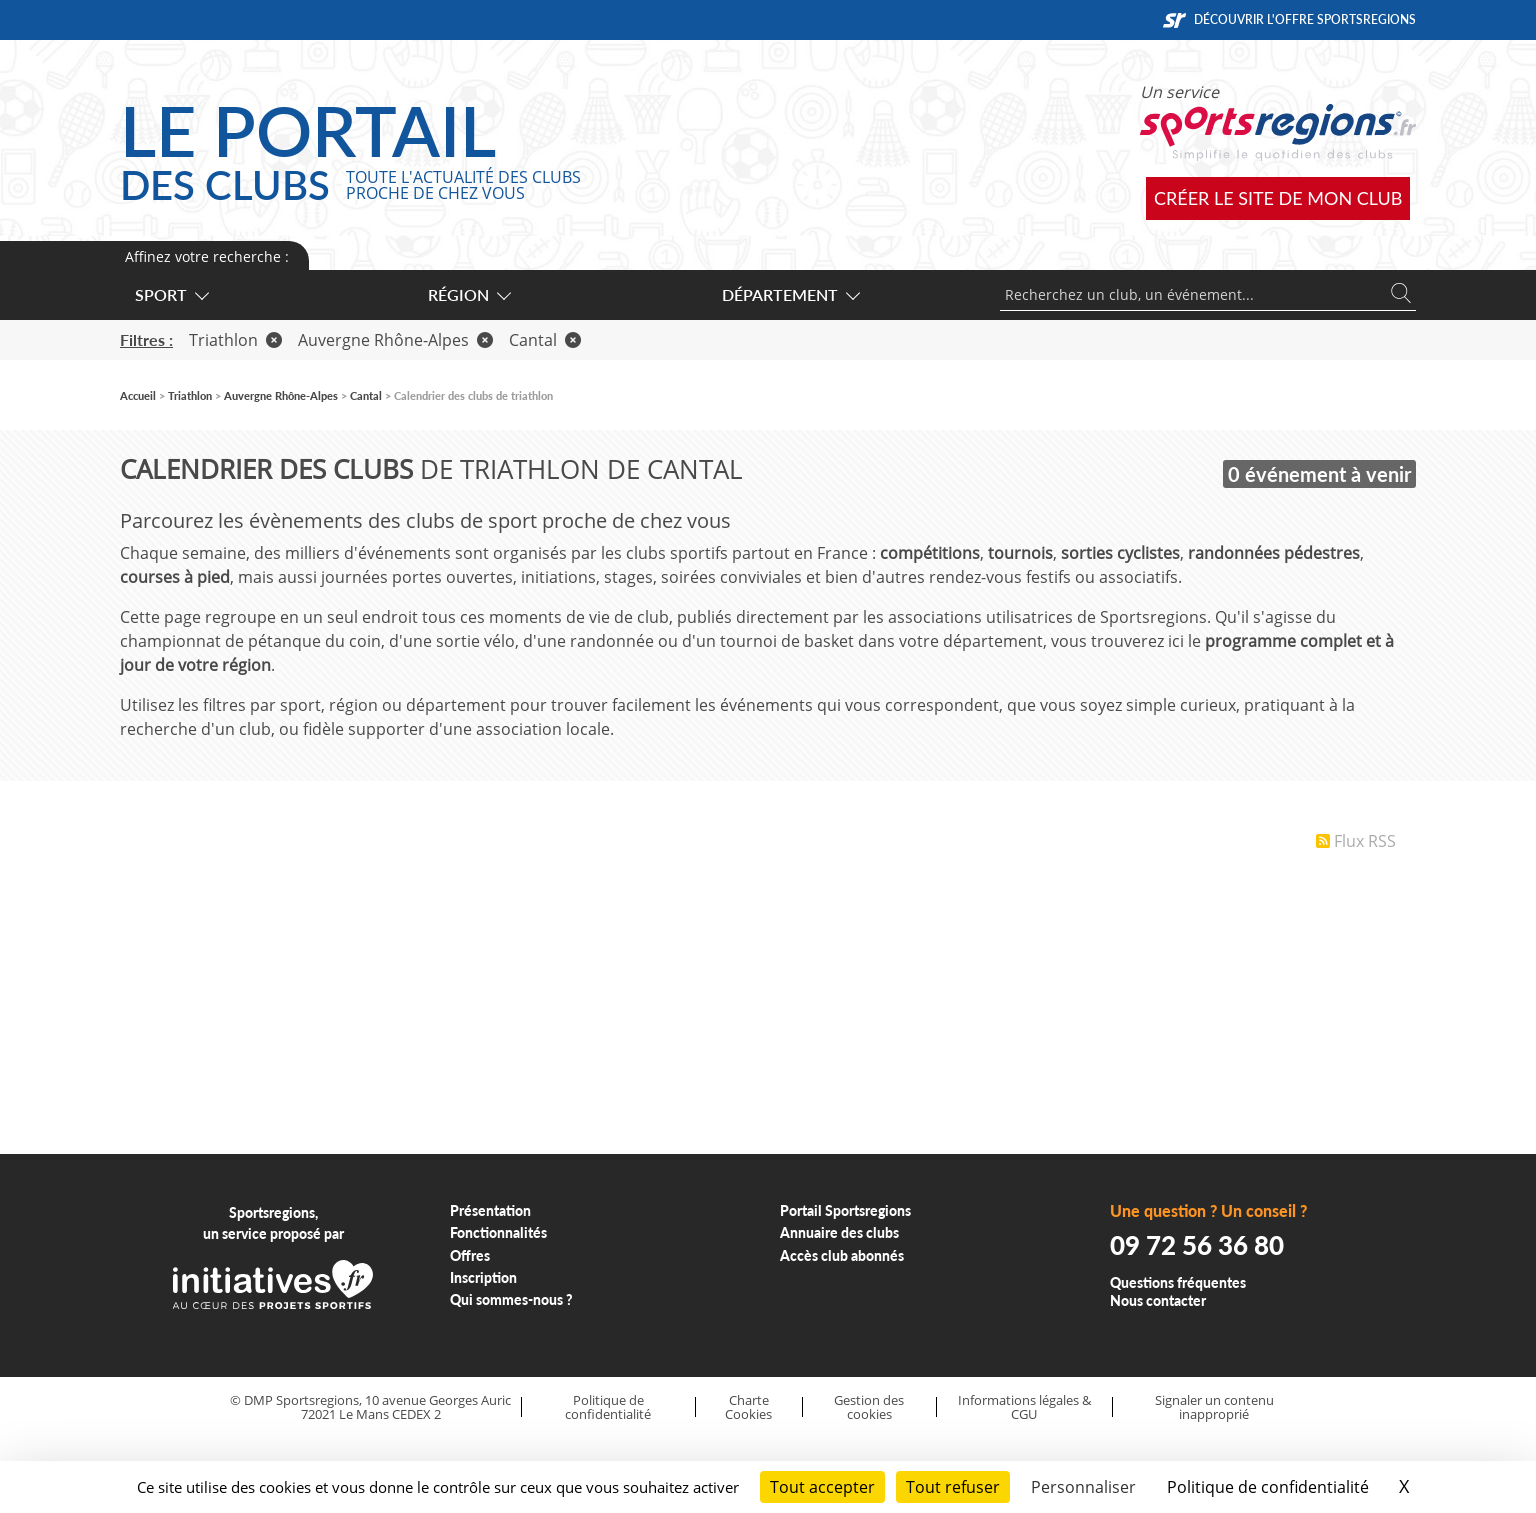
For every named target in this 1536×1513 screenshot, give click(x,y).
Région (468, 294)
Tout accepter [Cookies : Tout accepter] (822, 1487)
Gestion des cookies (869, 1407)
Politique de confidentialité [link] (1268, 1487)
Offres (470, 1255)
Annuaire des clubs (839, 1232)
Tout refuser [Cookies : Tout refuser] (953, 1487)
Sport (171, 294)
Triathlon (235, 340)
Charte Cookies (748, 1407)
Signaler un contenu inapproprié (1214, 1407)
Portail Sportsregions (845, 1210)
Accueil (138, 395)
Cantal (545, 340)
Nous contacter (1158, 1300)
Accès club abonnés (842, 1255)
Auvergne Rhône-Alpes (395, 340)
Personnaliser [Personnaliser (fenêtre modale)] (1083, 1487)
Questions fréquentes (1178, 1282)
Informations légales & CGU (1024, 1407)
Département (790, 294)
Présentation (490, 1210)
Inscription (483, 1277)
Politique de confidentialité (608, 1407)
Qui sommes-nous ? (511, 1299)
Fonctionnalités (498, 1232)
